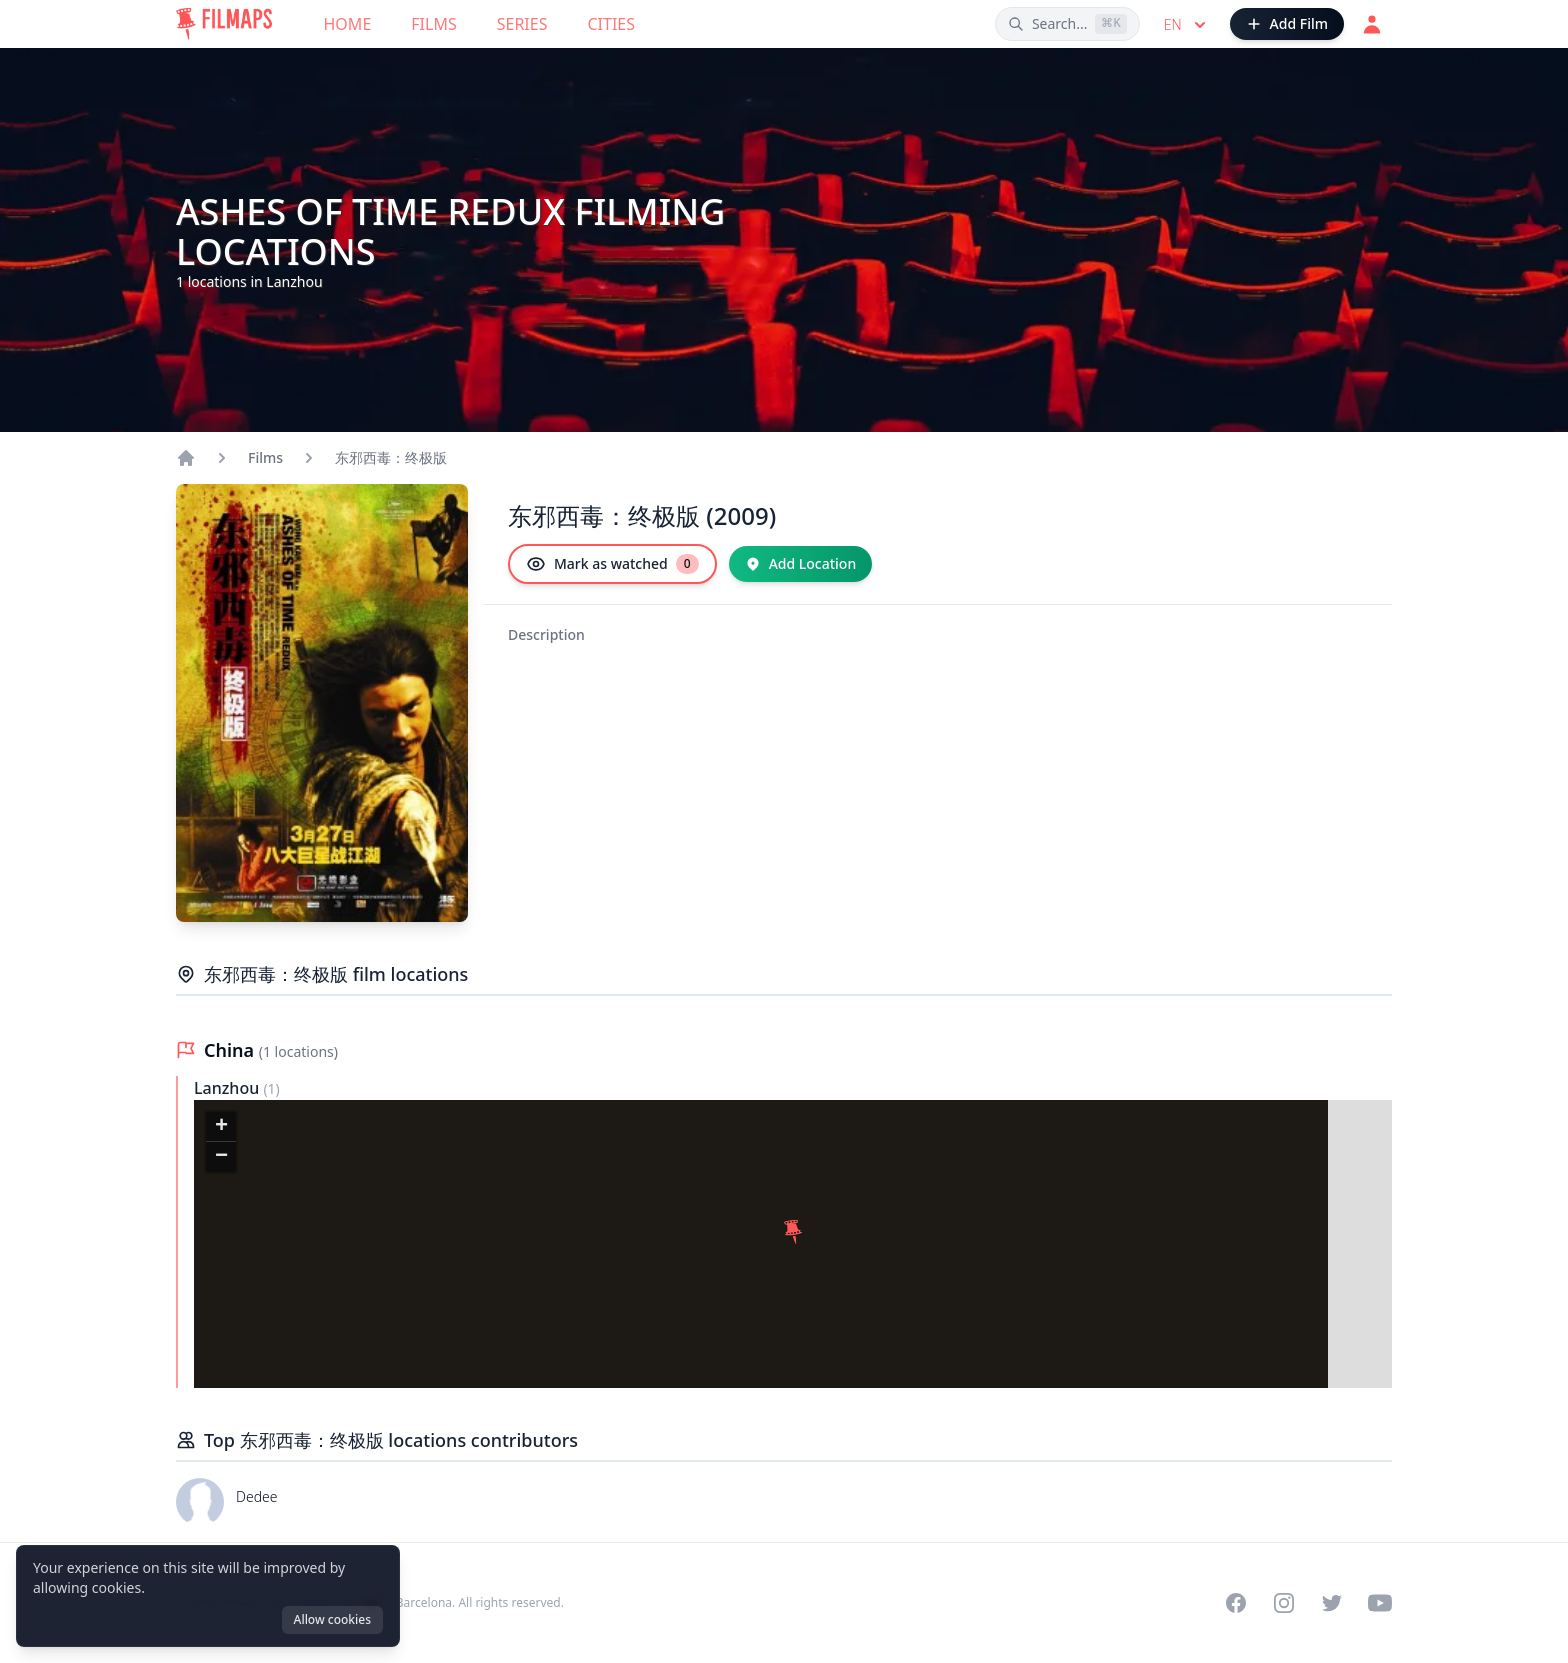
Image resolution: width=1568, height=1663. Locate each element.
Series (522, 24)
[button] (793, 1232)
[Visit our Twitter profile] (1332, 1603)
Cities (611, 24)
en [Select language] (1187, 25)
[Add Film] (1287, 24)
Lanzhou (228, 1088)
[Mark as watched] (612, 564)
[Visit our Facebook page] (1236, 1603)
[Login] (1372, 24)
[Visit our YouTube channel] (1380, 1603)
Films (433, 24)
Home (348, 24)
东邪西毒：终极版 (391, 457)
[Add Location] (801, 564)
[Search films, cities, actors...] (1067, 24)
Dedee (257, 1496)
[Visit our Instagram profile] (1284, 1603)
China (231, 1050)
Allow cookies (332, 1619)
